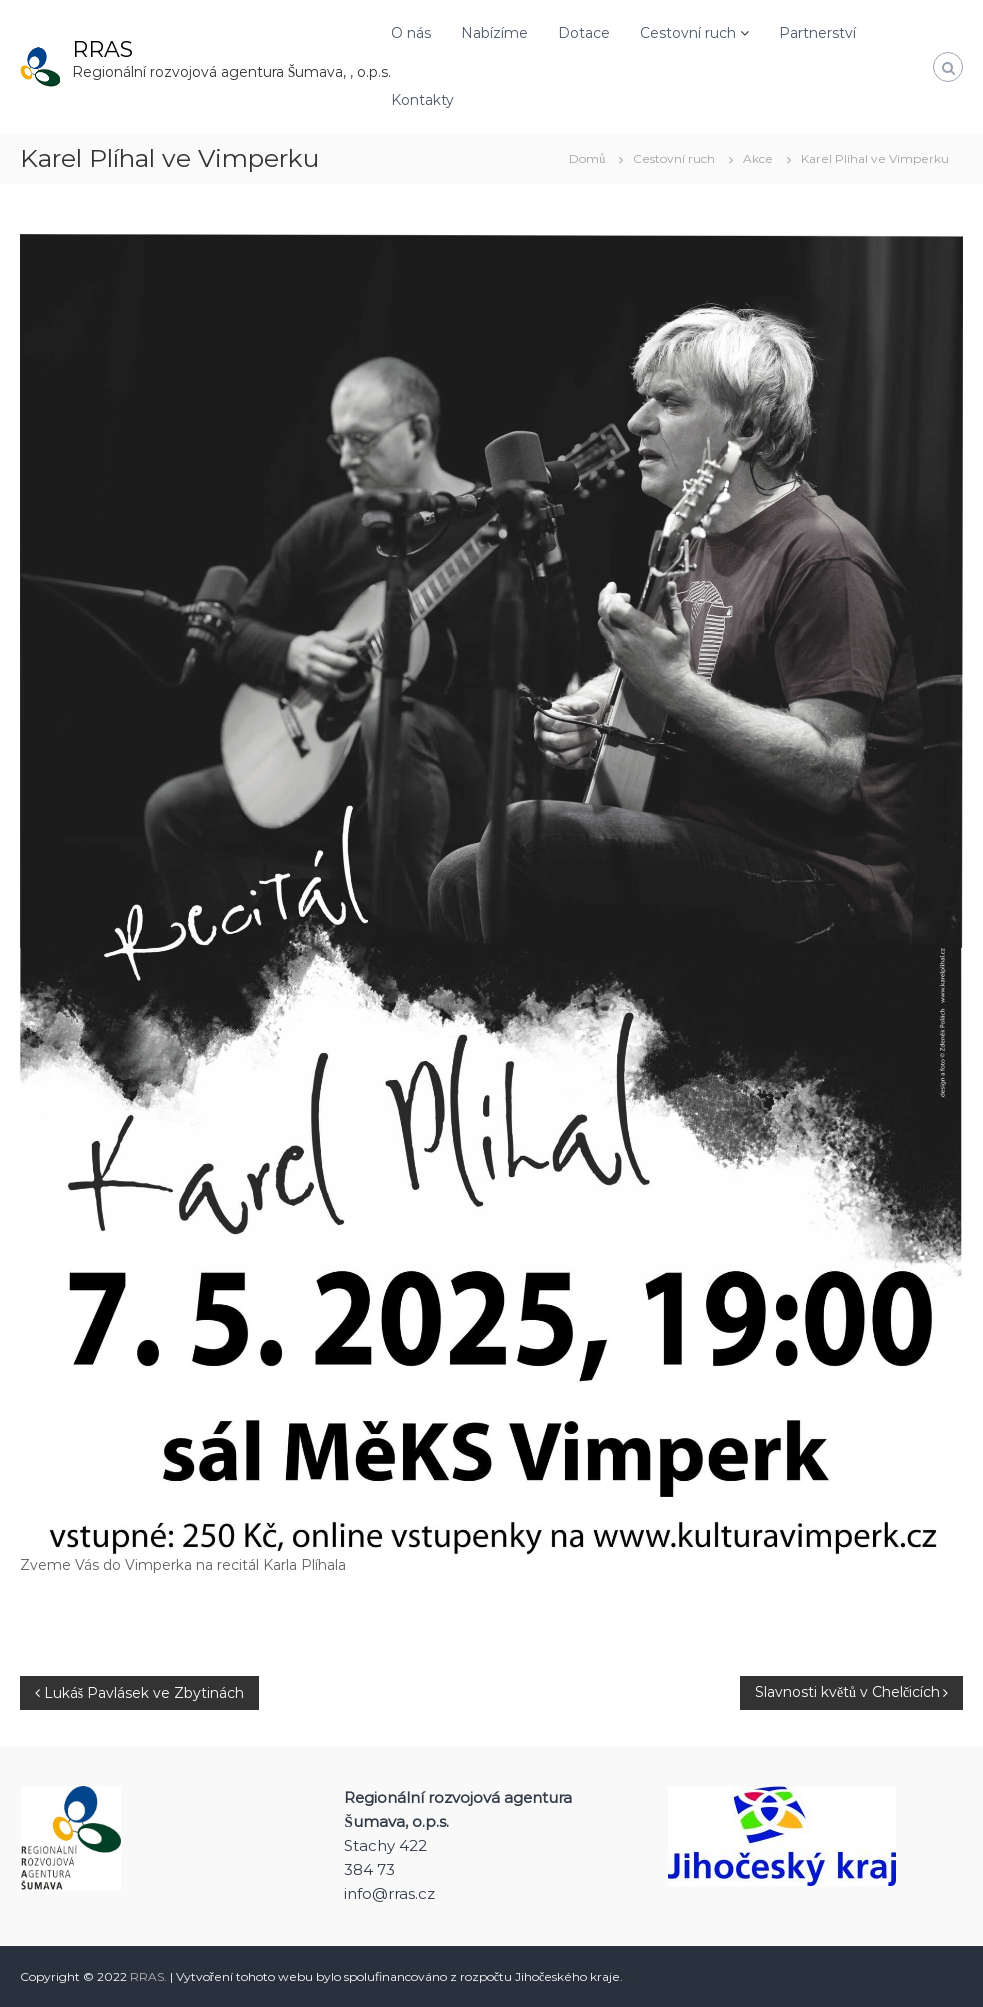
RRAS (102, 49)
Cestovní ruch (688, 33)
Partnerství (817, 33)
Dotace (584, 33)
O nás (411, 33)
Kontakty (422, 100)
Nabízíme (494, 33)
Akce (758, 158)
